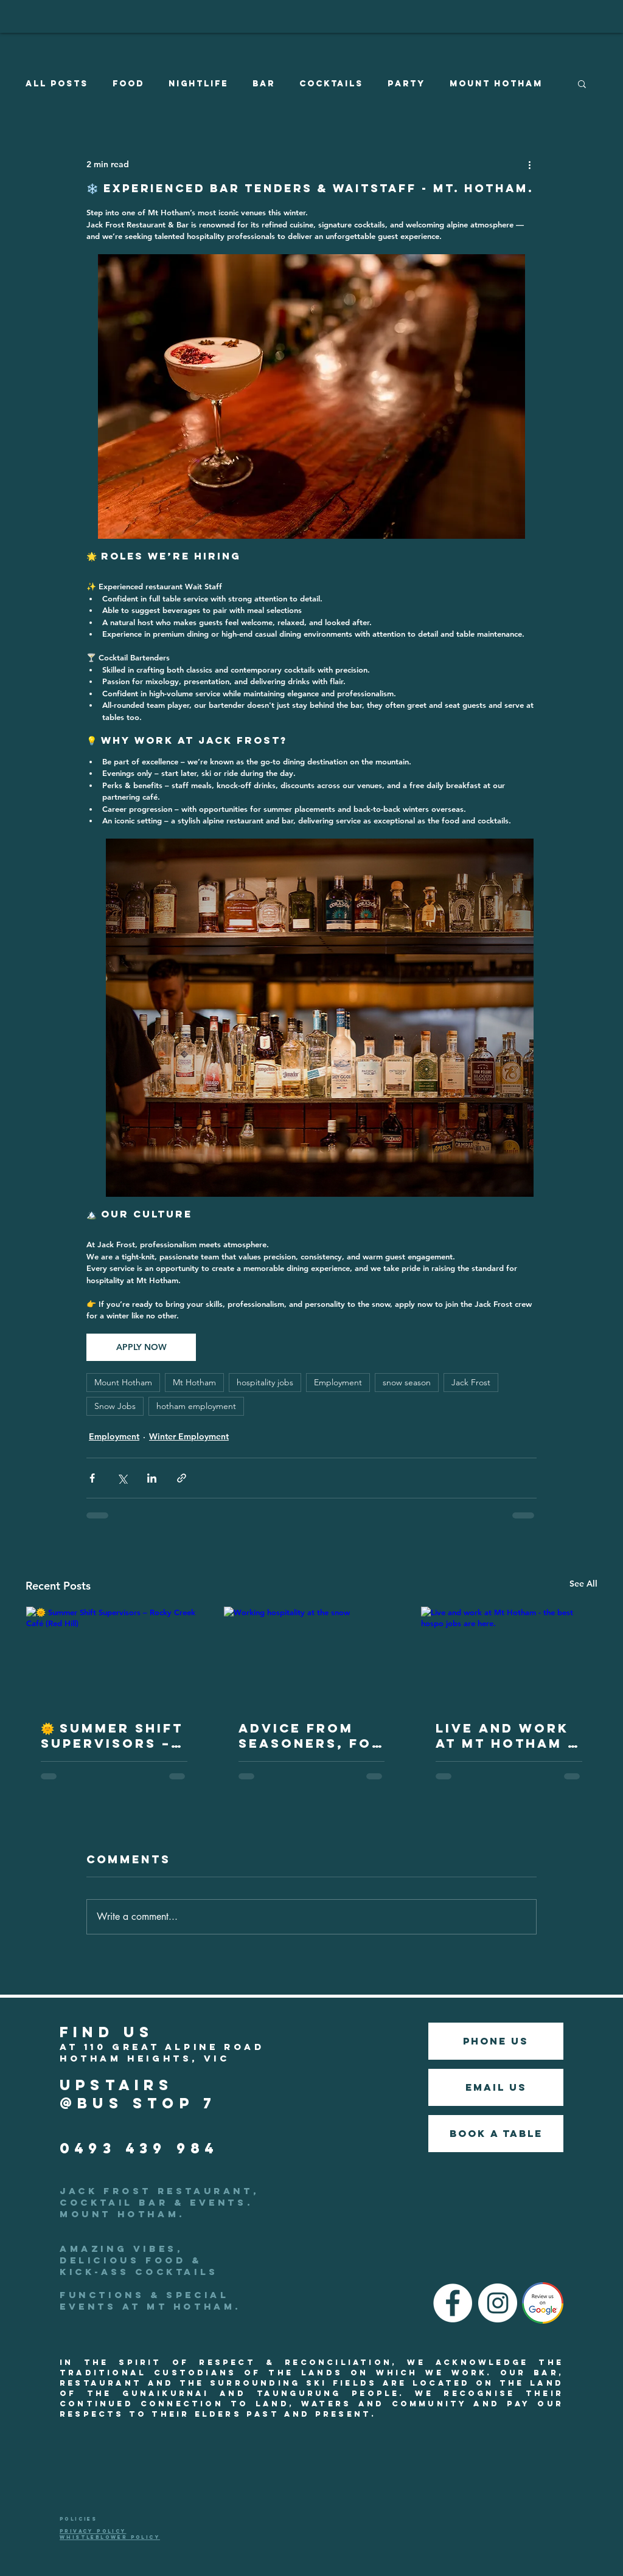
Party (406, 83)
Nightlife (198, 83)
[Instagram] (497, 2302)
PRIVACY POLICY (93, 2531)
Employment (338, 1382)
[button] (582, 83)
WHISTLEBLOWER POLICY (110, 2537)
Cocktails (331, 83)
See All (583, 1583)
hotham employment (196, 1406)
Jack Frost (470, 1382)
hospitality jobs (265, 1382)
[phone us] (495, 2041)
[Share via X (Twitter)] (122, 1478)
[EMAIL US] (495, 2087)
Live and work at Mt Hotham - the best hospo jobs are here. (507, 1735)
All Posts (57, 83)
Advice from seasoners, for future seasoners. (310, 1735)
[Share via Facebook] (92, 1478)
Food (128, 83)
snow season (407, 1382)
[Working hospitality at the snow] (312, 1656)
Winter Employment (189, 1436)
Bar (263, 83)
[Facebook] (452, 2302)
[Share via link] (181, 1478)
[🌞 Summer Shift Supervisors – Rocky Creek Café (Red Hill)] (114, 1656)
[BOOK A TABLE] (495, 2133)
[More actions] (529, 164)
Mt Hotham (194, 1382)
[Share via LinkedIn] (152, 1478)
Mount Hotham (496, 83)
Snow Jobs (115, 1406)
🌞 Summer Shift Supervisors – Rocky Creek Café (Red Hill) (112, 1735)
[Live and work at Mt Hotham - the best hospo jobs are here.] (509, 1656)
